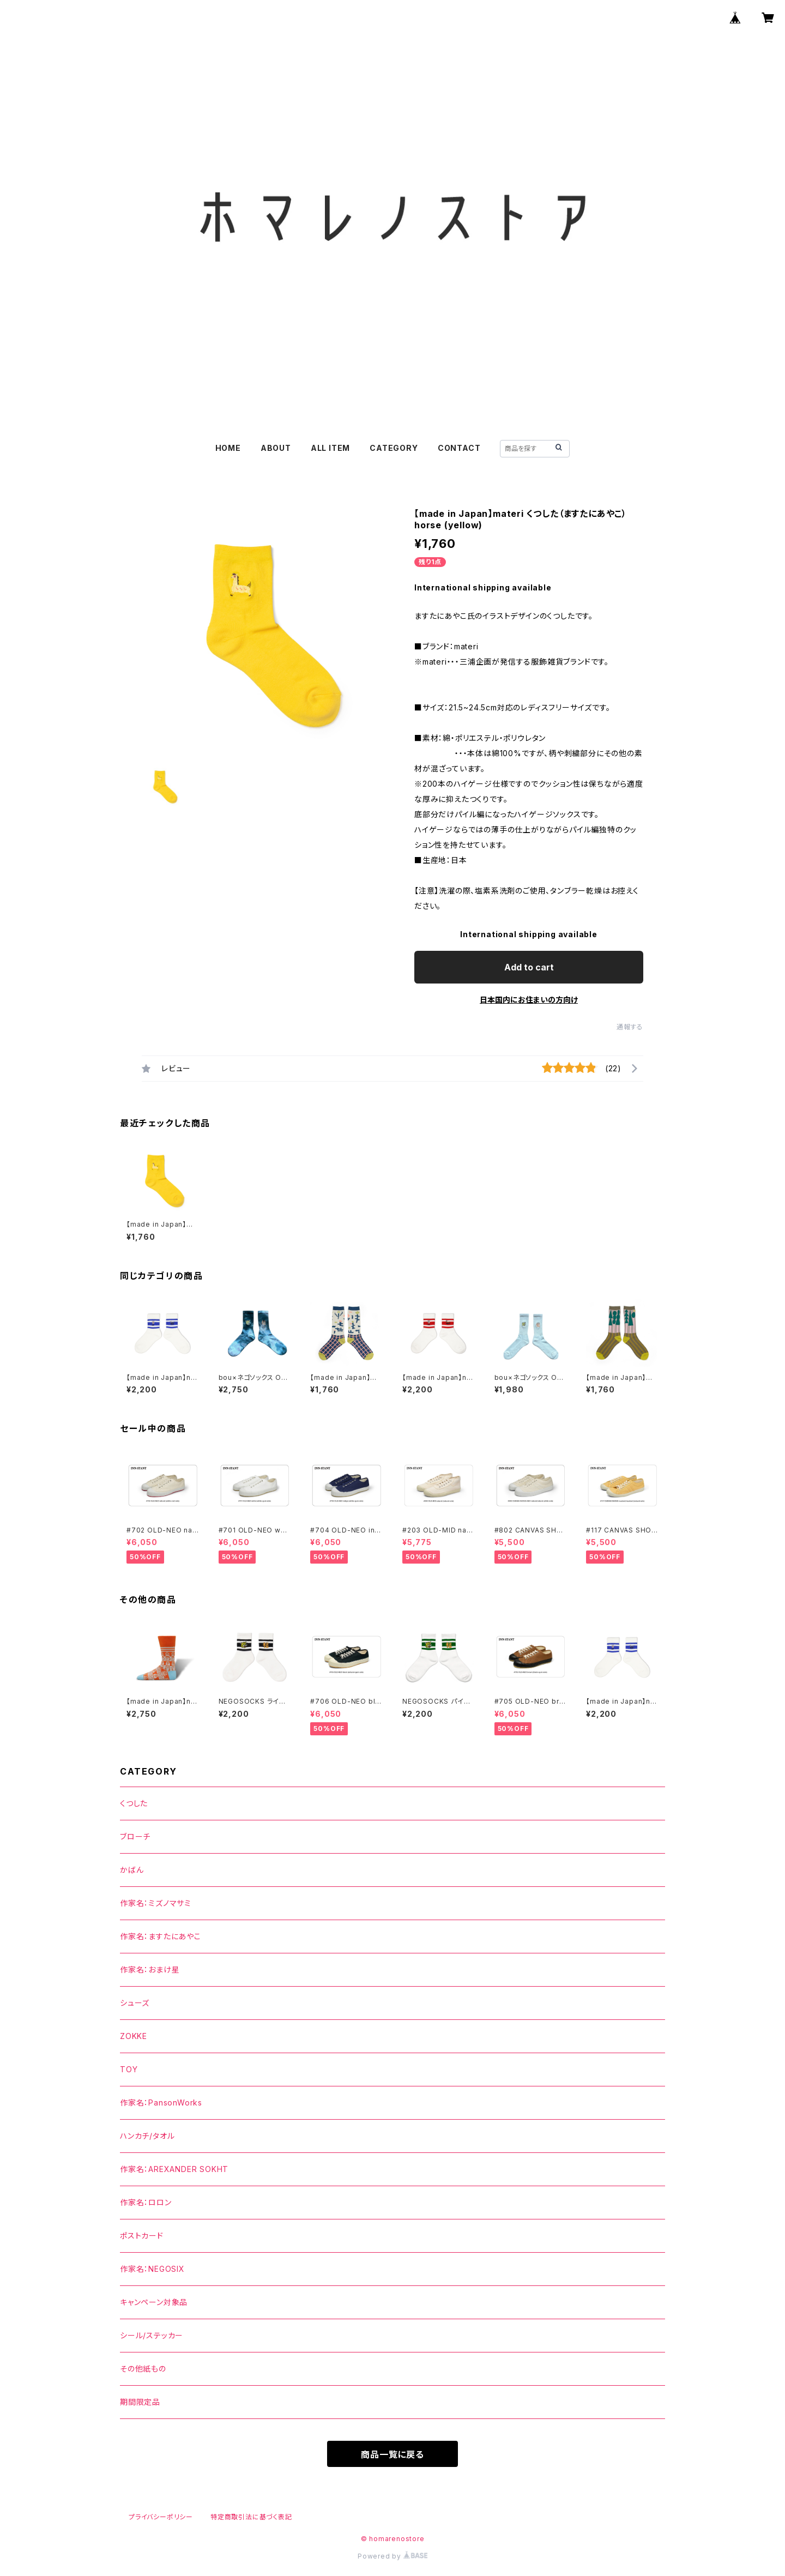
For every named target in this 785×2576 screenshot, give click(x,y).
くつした (134, 1803)
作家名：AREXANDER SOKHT (174, 2169)
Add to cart (529, 967)
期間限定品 (140, 2401)
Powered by (392, 2556)
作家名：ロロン (146, 2202)
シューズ (134, 2002)
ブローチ (135, 1836)
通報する (630, 1027)
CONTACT (459, 448)
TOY (128, 2069)
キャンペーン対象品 (154, 2302)
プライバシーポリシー (161, 2517)
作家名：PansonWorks (161, 2102)
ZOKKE (133, 2036)
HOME (228, 448)
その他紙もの (143, 2368)
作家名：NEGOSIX (152, 2268)
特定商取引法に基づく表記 (251, 2517)
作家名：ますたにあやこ (160, 1936)
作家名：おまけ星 (149, 1969)
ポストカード (142, 2235)
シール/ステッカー (151, 2335)
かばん (131, 1869)
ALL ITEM (330, 448)
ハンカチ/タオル (147, 2135)
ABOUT (276, 448)
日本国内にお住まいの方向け (529, 999)
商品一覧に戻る (392, 2454)
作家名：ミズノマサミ (155, 1903)
